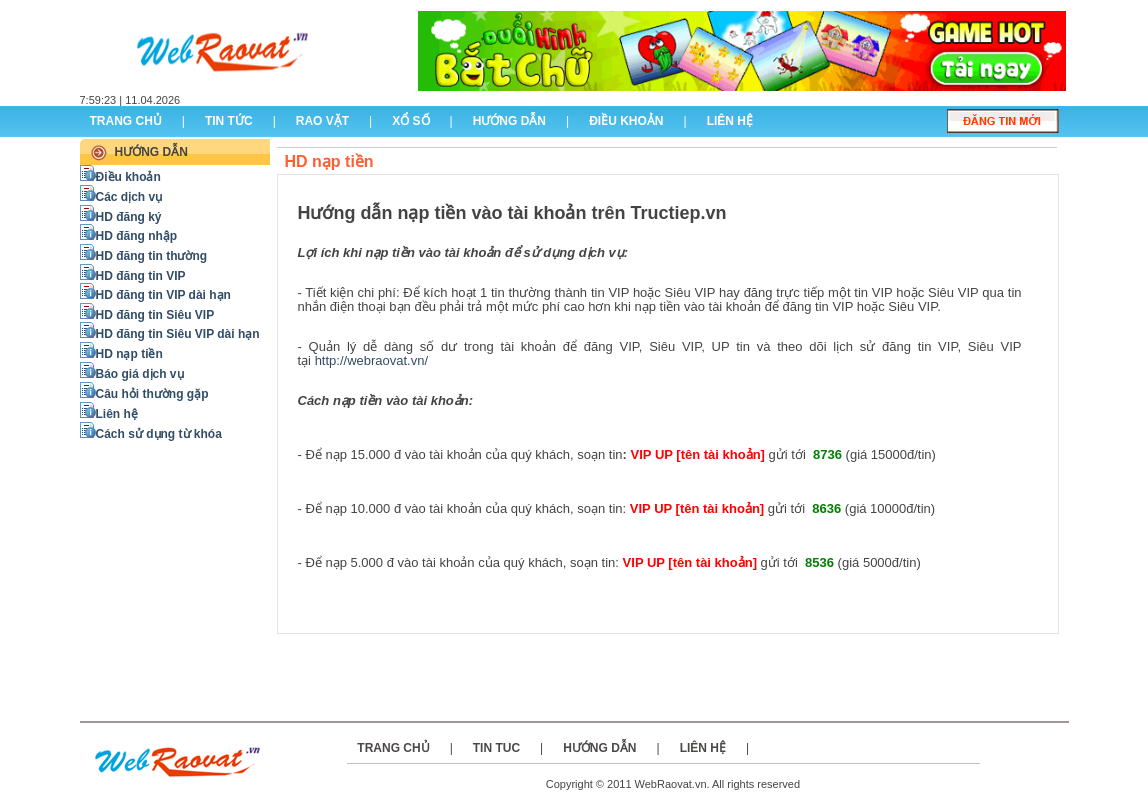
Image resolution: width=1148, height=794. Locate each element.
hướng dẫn (509, 121)
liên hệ (730, 121)
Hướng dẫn (599, 748)
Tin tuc (496, 748)
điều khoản (626, 121)
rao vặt (322, 121)
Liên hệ (703, 748)
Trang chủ (126, 121)
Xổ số (410, 121)
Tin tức (229, 121)
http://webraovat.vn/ (371, 360)
